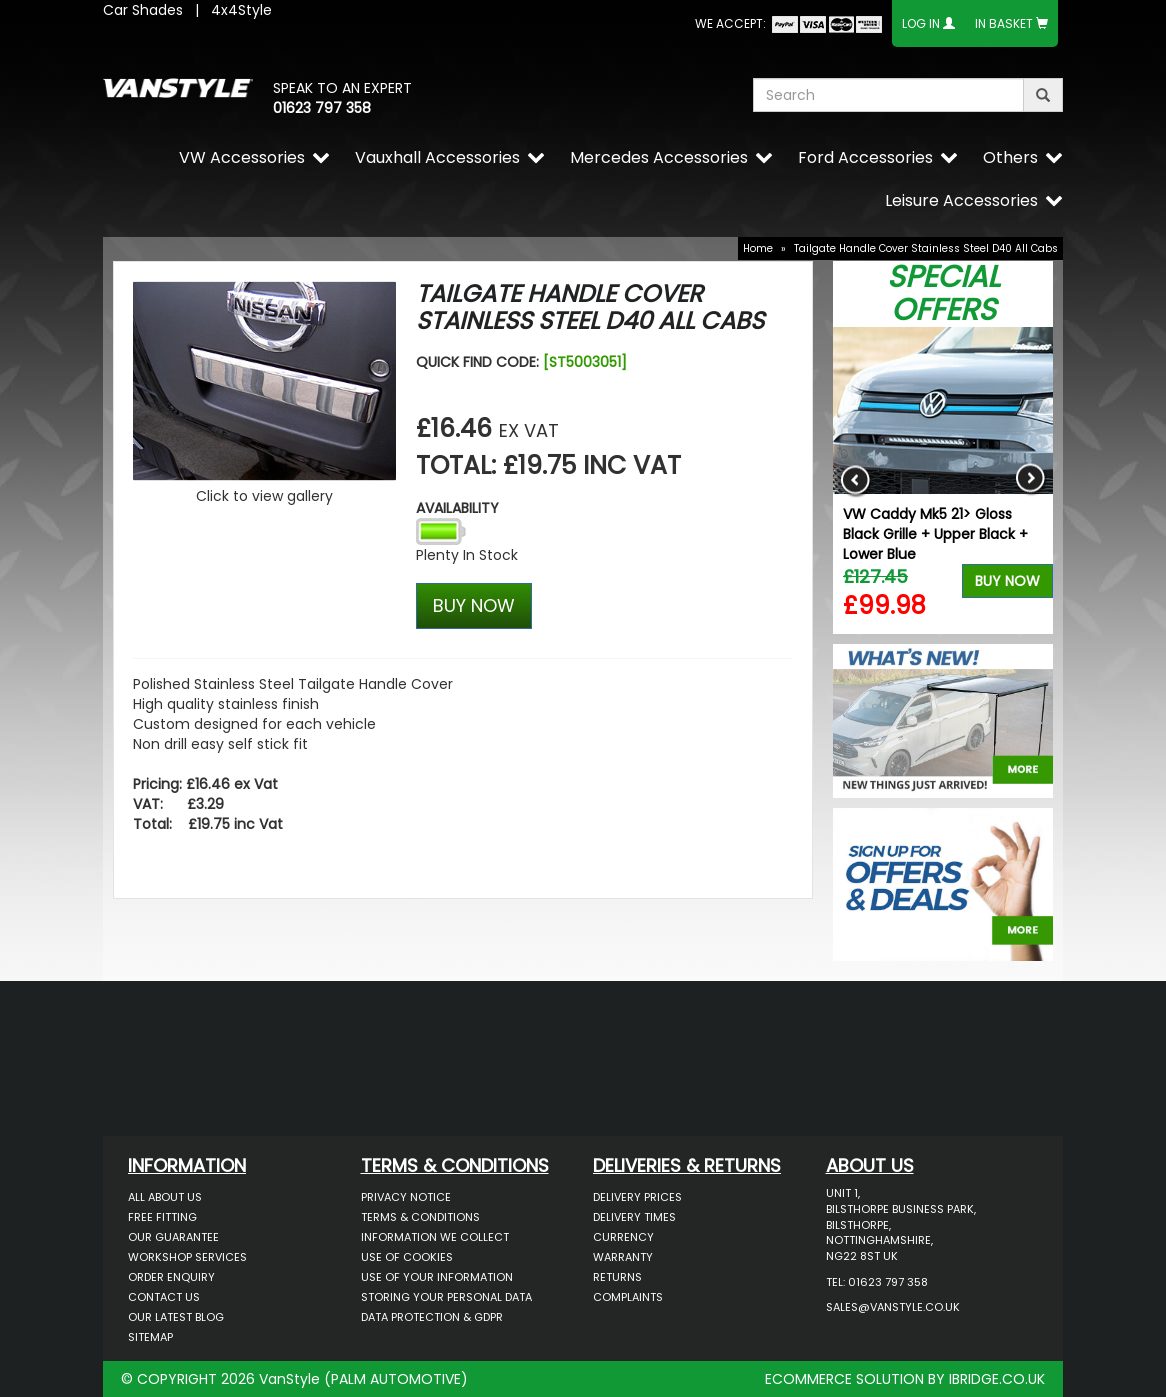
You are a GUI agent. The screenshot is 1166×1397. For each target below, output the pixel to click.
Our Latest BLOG (176, 1317)
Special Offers (943, 293)
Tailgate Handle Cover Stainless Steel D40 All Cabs (926, 248)
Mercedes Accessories (659, 157)
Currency (623, 1237)
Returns (617, 1277)
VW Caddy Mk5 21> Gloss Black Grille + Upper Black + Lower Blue (935, 534)
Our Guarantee (173, 1237)
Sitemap (150, 1337)
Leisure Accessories (961, 200)
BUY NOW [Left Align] (474, 605)
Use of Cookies (407, 1257)
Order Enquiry (171, 1277)
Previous (855, 480)
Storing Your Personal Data (446, 1297)
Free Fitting (162, 1217)
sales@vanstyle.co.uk (893, 1307)
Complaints (628, 1297)
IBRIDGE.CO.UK (997, 1379)
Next (1030, 480)
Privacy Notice (406, 1197)
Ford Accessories (865, 157)
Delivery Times (634, 1217)
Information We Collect (435, 1237)
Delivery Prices (637, 1197)
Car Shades (143, 10)
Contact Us (164, 1297)
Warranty (623, 1257)
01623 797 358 (322, 108)
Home (758, 248)
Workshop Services (187, 1257)
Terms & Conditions (420, 1217)
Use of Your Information (437, 1277)
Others (1010, 157)
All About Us (165, 1197)
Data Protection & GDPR (432, 1317)
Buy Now (1007, 581)
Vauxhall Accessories (437, 157)
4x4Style (241, 10)
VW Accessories (242, 157)
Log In (921, 23)
